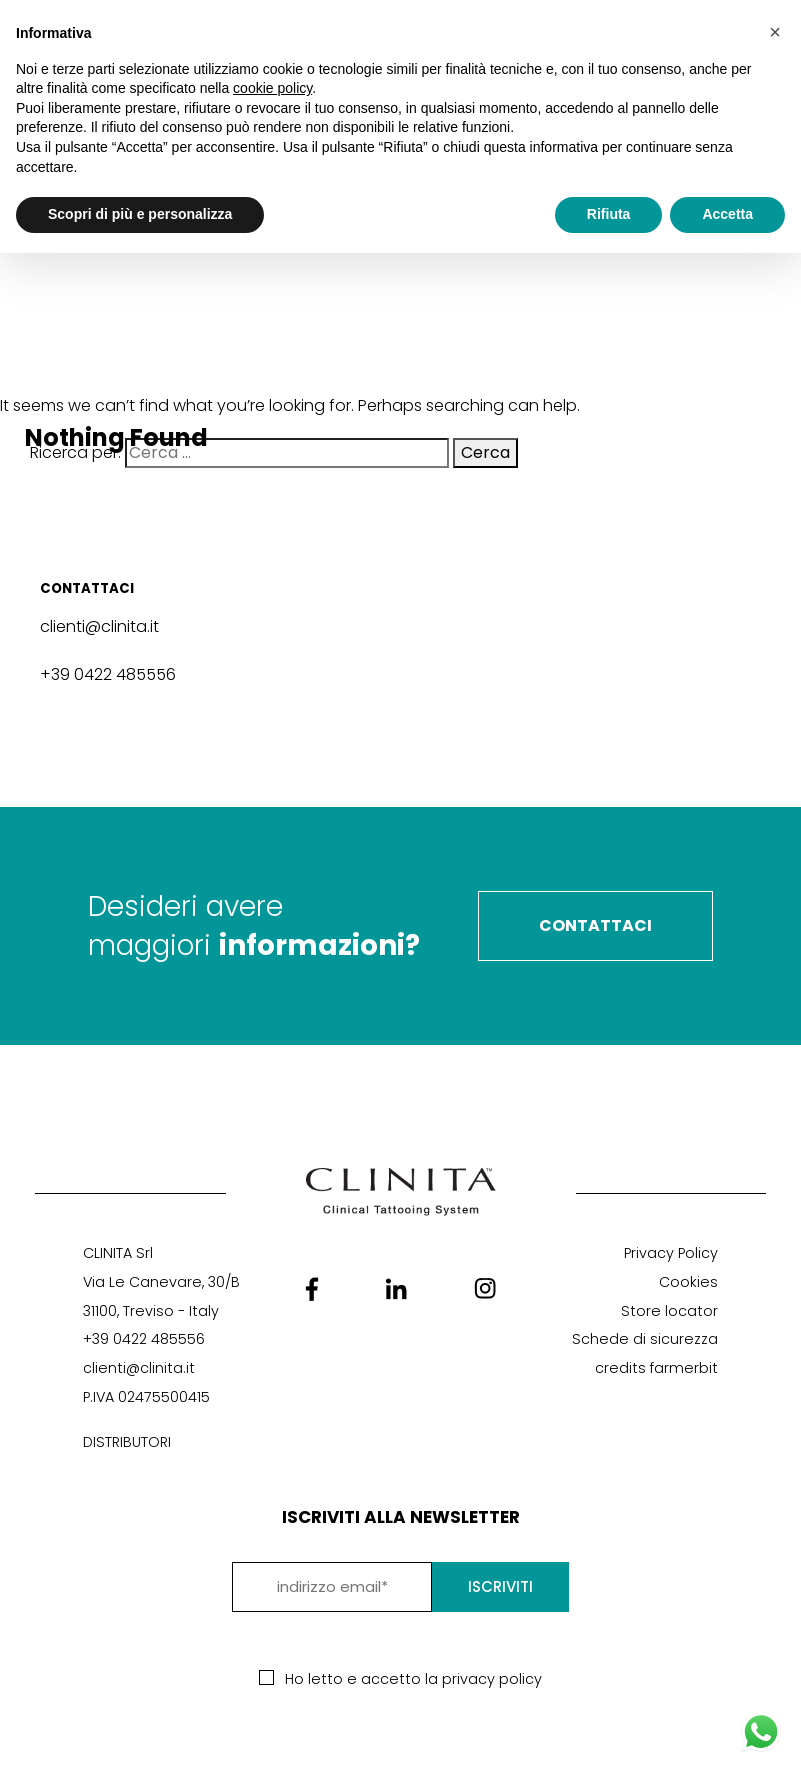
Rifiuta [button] (609, 214)
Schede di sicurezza (645, 1339)
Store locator (669, 1311)
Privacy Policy (671, 1253)
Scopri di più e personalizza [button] (140, 214)
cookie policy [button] (272, 88)
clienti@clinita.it (99, 626)
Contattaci (595, 925)
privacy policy (492, 1679)
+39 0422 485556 (108, 674)
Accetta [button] (727, 214)
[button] (775, 32)
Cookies (688, 1282)
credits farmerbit (656, 1368)
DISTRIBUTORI (127, 1442)
